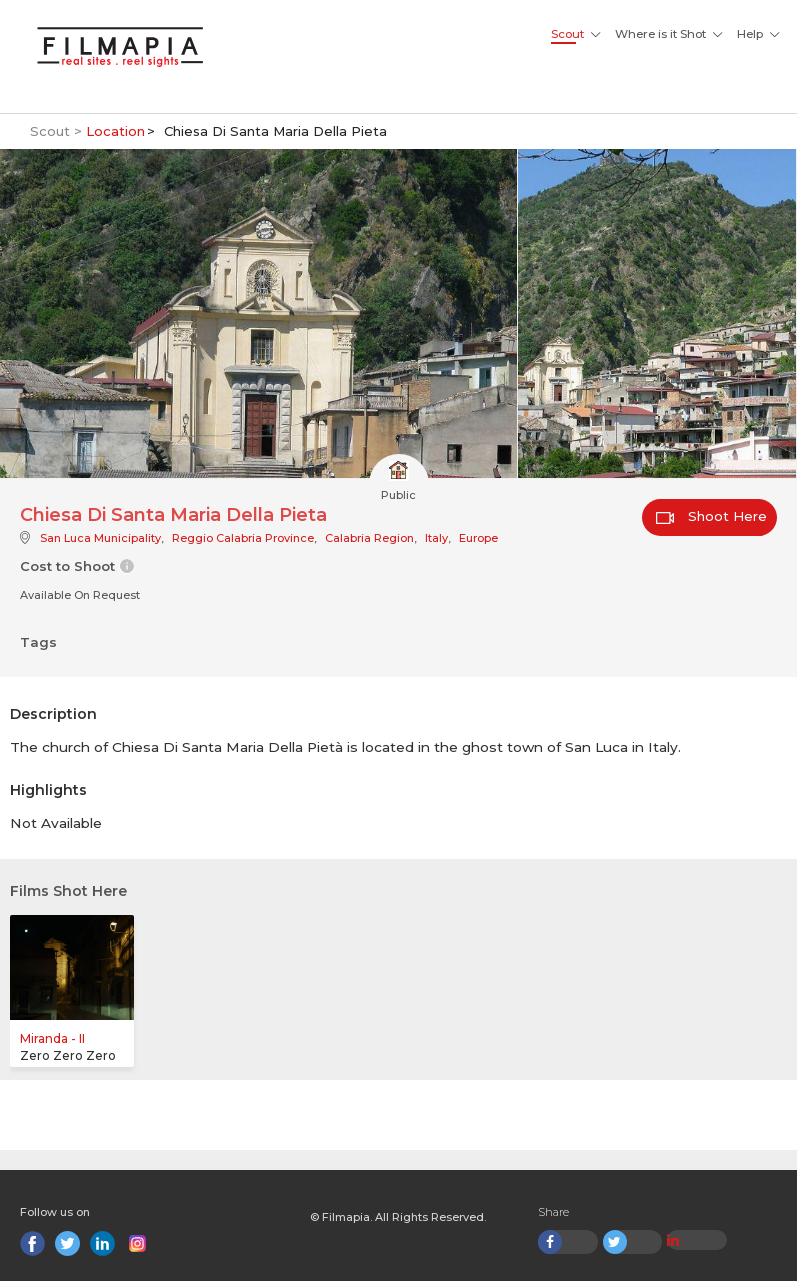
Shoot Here (711, 516)
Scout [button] (567, 34)
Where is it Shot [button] (660, 34)
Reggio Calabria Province (243, 538)
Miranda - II (52, 1038)
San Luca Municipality (100, 538)
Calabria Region (369, 538)
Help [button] (750, 34)
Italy (436, 538)
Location (115, 131)
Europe (478, 538)
